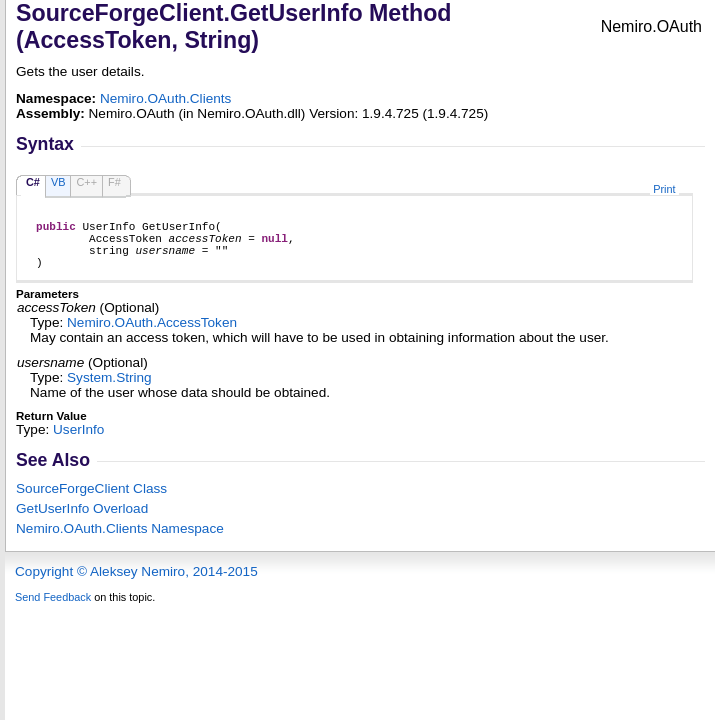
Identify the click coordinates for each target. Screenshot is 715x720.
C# (33, 182)
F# (114, 182)
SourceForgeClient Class (91, 500)
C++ (86, 182)
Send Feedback (53, 609)
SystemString (109, 389)
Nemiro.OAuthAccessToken (152, 334)
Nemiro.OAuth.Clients (165, 98)
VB (58, 182)
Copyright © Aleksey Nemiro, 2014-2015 (136, 583)
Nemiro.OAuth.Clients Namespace (120, 540)
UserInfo (78, 441)
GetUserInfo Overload (82, 520)
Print (664, 189)
